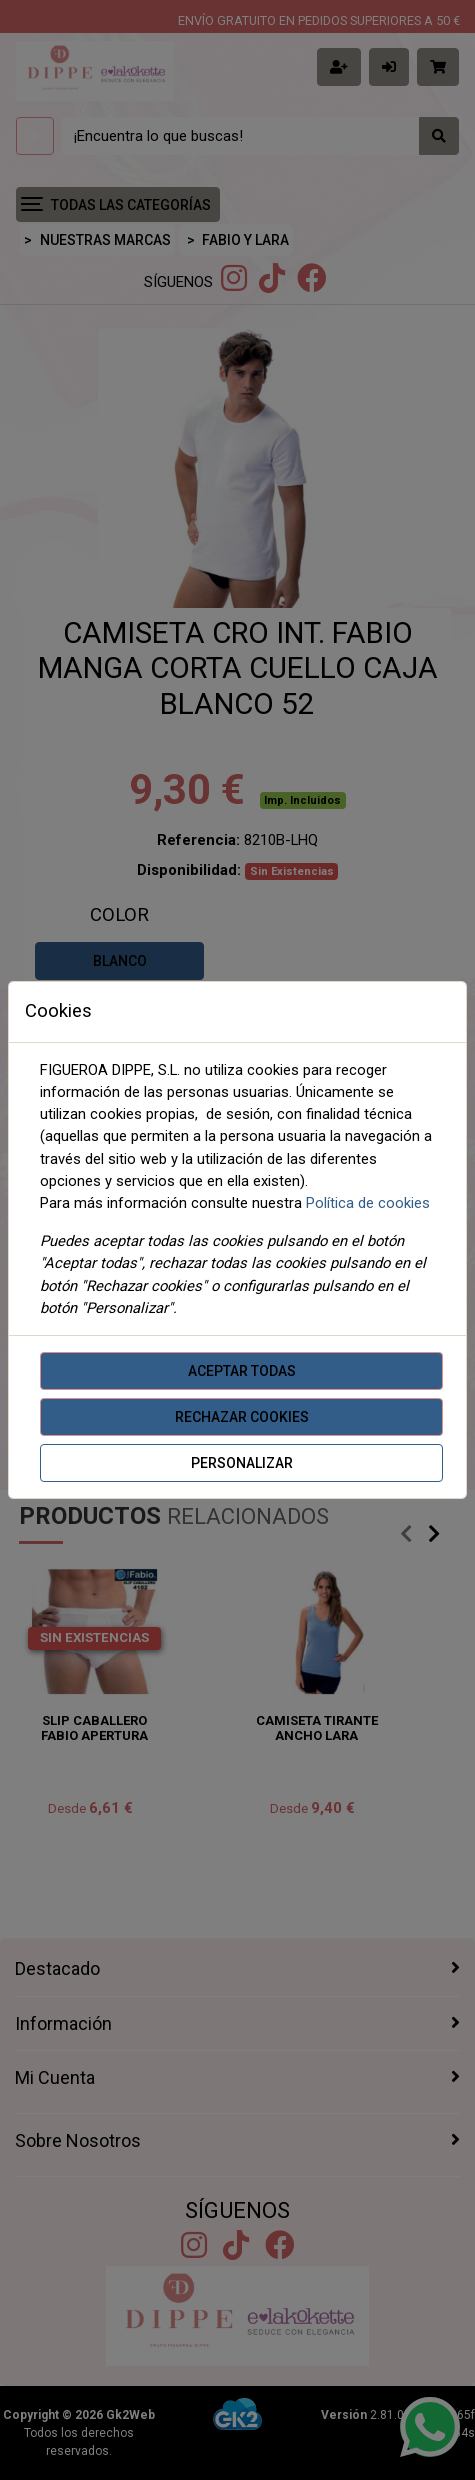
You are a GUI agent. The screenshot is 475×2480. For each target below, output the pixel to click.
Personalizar (242, 1463)
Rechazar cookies (242, 1417)
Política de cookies (368, 1203)
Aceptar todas (242, 1371)
